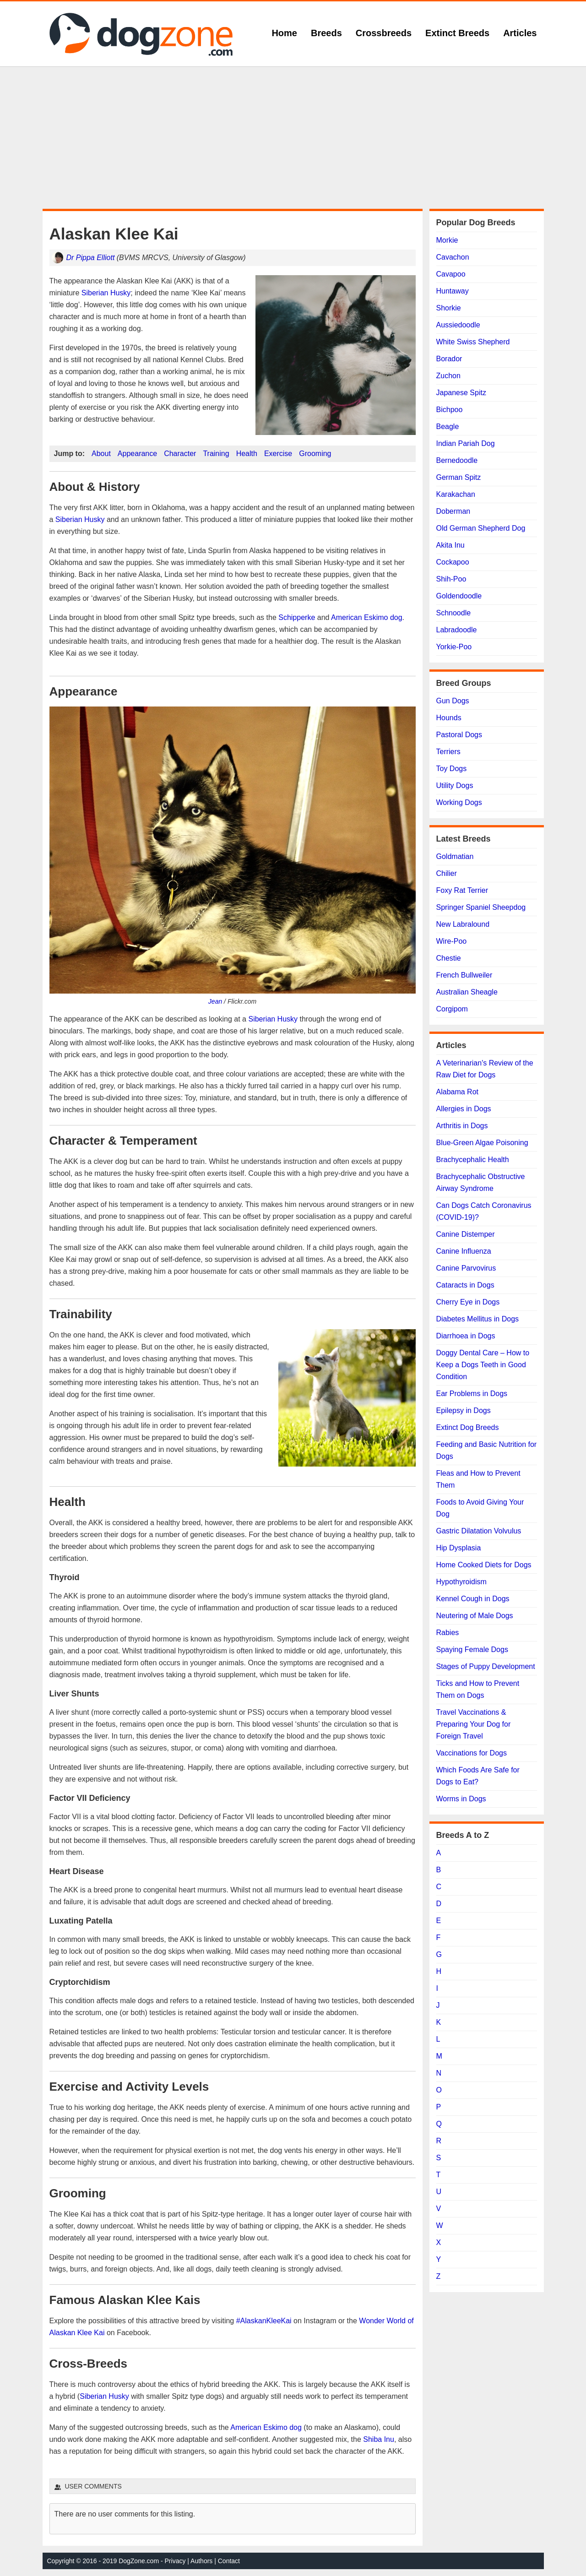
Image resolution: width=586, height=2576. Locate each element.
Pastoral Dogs (459, 735)
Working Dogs (459, 802)
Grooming (315, 453)
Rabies (447, 1632)
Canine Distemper (465, 1234)
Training (216, 453)
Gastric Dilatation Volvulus (478, 1531)
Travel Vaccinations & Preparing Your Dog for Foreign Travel (473, 1724)
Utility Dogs (454, 785)
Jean (215, 1001)
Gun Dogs (452, 701)
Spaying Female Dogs (472, 1649)
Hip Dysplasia (458, 1548)
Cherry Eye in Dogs (468, 1302)
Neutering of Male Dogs (474, 1616)
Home (284, 33)
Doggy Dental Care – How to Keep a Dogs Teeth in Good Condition (483, 1364)
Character (180, 453)
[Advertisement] (293, 138)
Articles (520, 33)
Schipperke (296, 617)
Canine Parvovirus (466, 1268)
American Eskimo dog (366, 617)
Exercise (278, 453)
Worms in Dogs (461, 1799)
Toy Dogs (451, 768)
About (101, 453)
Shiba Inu (378, 2439)
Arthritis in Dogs (462, 1126)
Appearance (137, 453)
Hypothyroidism (461, 1582)
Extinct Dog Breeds (467, 1427)
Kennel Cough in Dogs (473, 1599)
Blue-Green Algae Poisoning (482, 1143)
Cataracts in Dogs (465, 1285)
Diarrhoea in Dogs (465, 1336)
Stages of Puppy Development (485, 1666)
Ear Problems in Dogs (472, 1393)
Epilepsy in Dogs (463, 1410)
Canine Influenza (463, 1251)
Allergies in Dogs (463, 1109)
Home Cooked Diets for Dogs (484, 1565)
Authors (201, 2561)
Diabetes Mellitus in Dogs (477, 1319)
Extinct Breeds (457, 33)
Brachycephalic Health (472, 1159)
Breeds (326, 33)
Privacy (175, 2561)
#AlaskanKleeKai (264, 2321)
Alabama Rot (457, 1092)
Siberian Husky (106, 293)
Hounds (448, 718)
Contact (229, 2561)
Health (246, 453)
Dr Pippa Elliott (90, 257)
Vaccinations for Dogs (471, 1753)
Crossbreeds (384, 33)
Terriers (448, 751)
